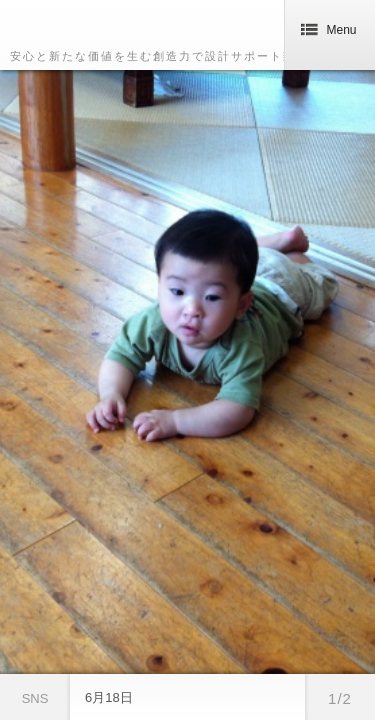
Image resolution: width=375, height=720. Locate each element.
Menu (329, 30)
